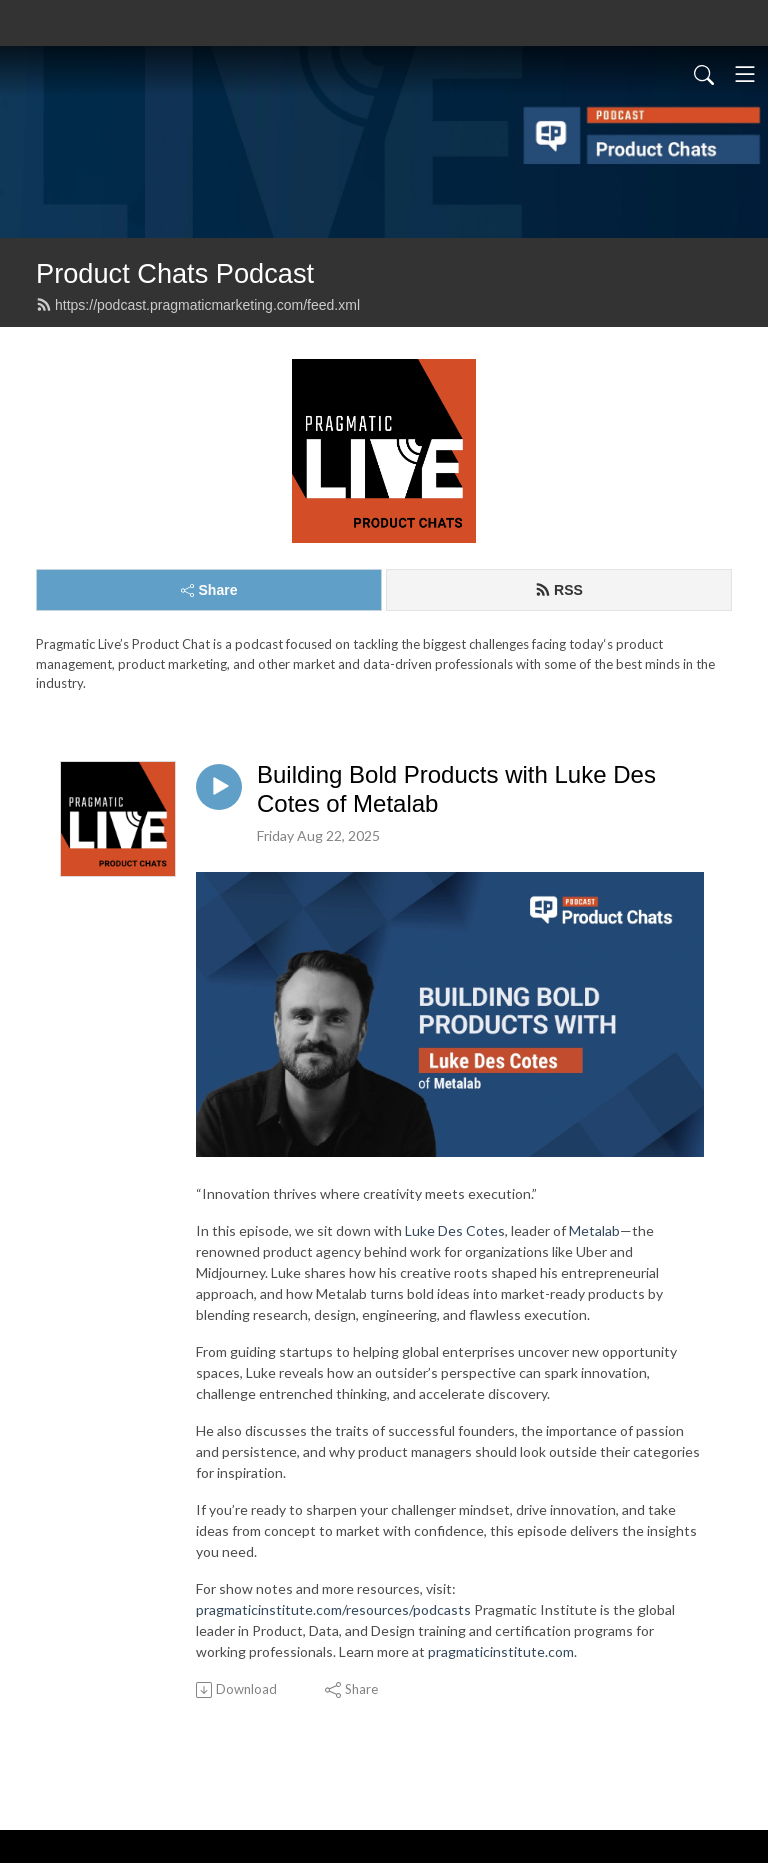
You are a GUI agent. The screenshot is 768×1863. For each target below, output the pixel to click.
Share (209, 590)
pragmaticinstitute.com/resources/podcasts (333, 1609)
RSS (559, 590)
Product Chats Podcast (175, 273)
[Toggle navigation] (745, 74)
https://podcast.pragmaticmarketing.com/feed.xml (198, 305)
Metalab (594, 1230)
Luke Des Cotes (455, 1230)
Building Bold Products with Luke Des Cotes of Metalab (456, 789)
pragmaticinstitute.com (501, 1651)
